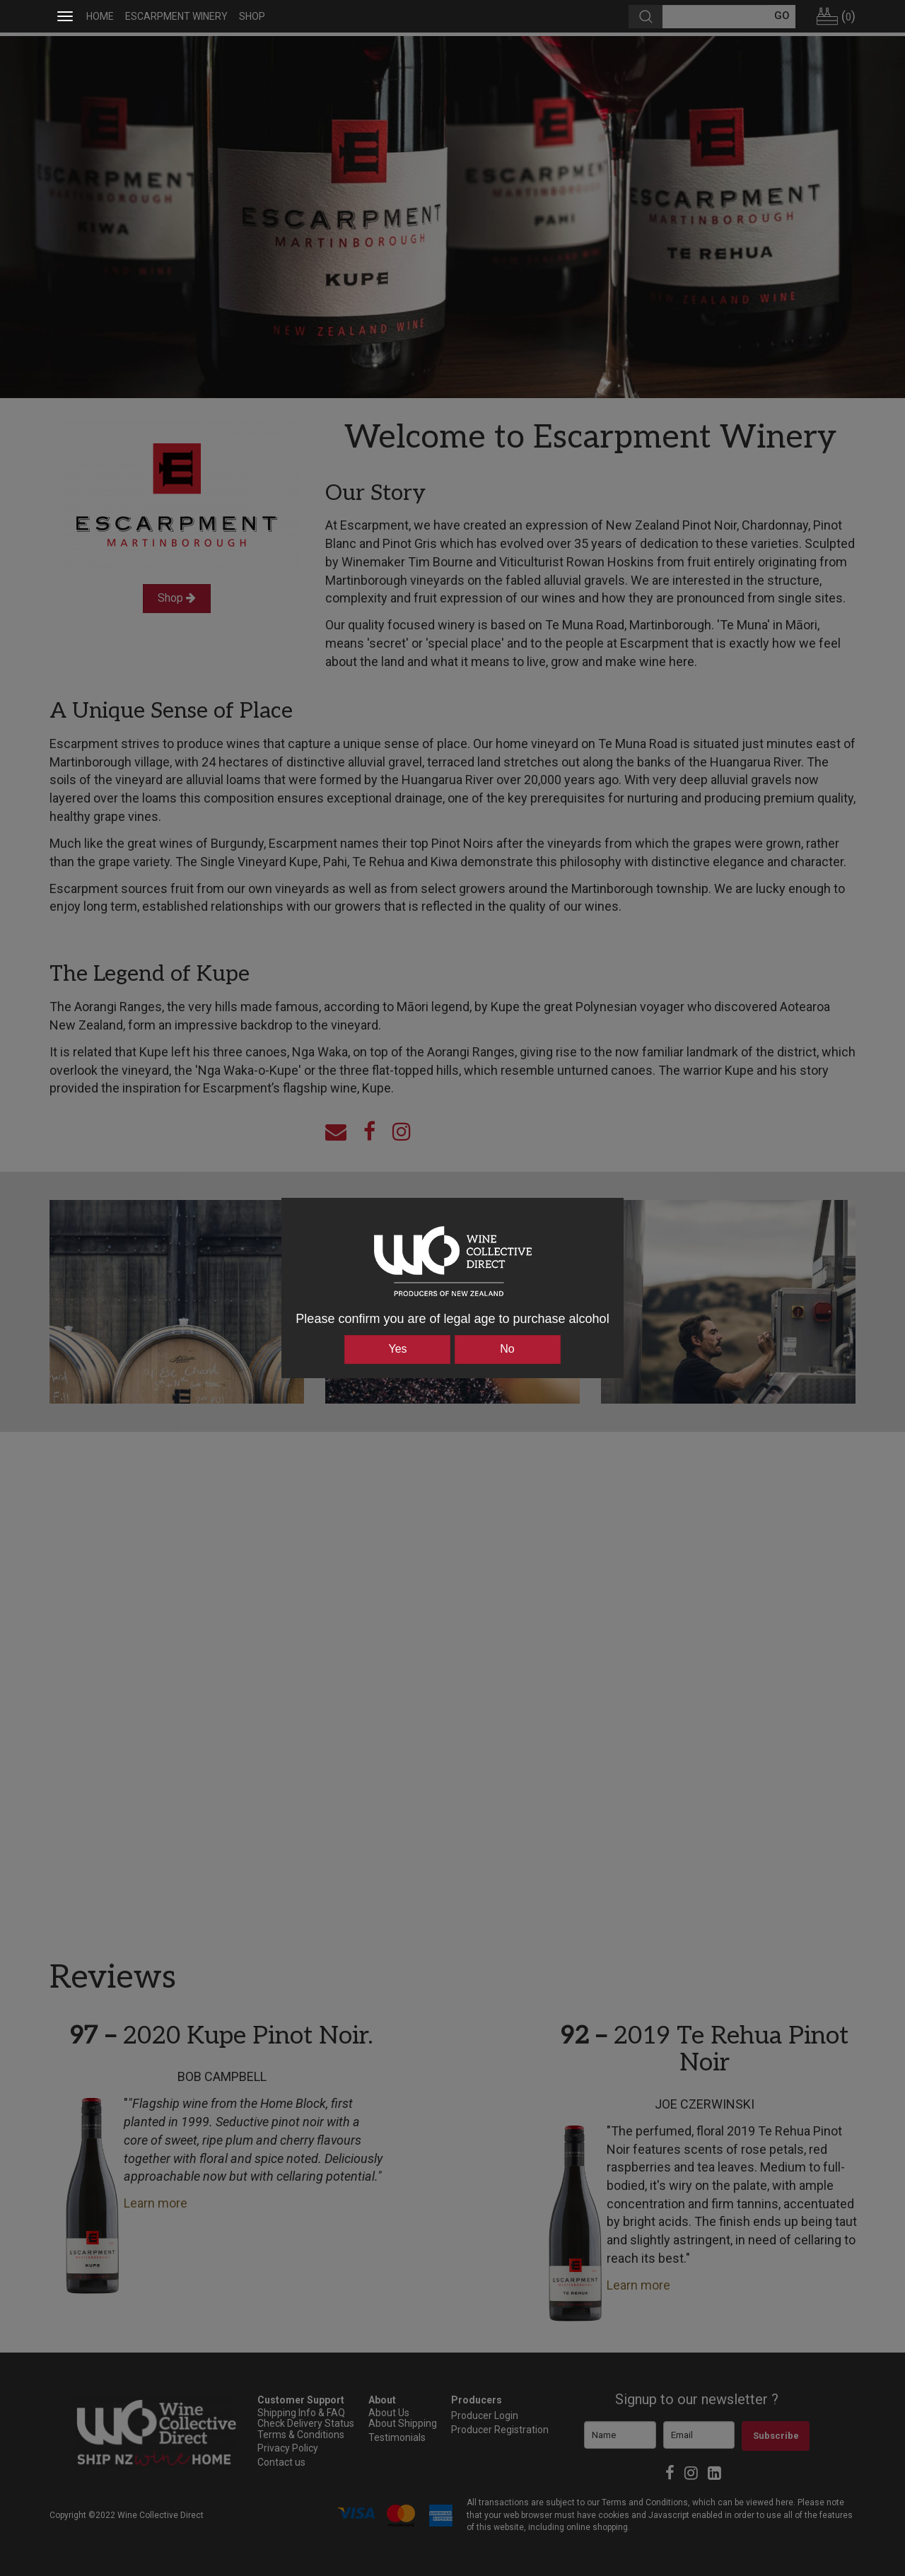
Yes (397, 1349)
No (507, 1349)
